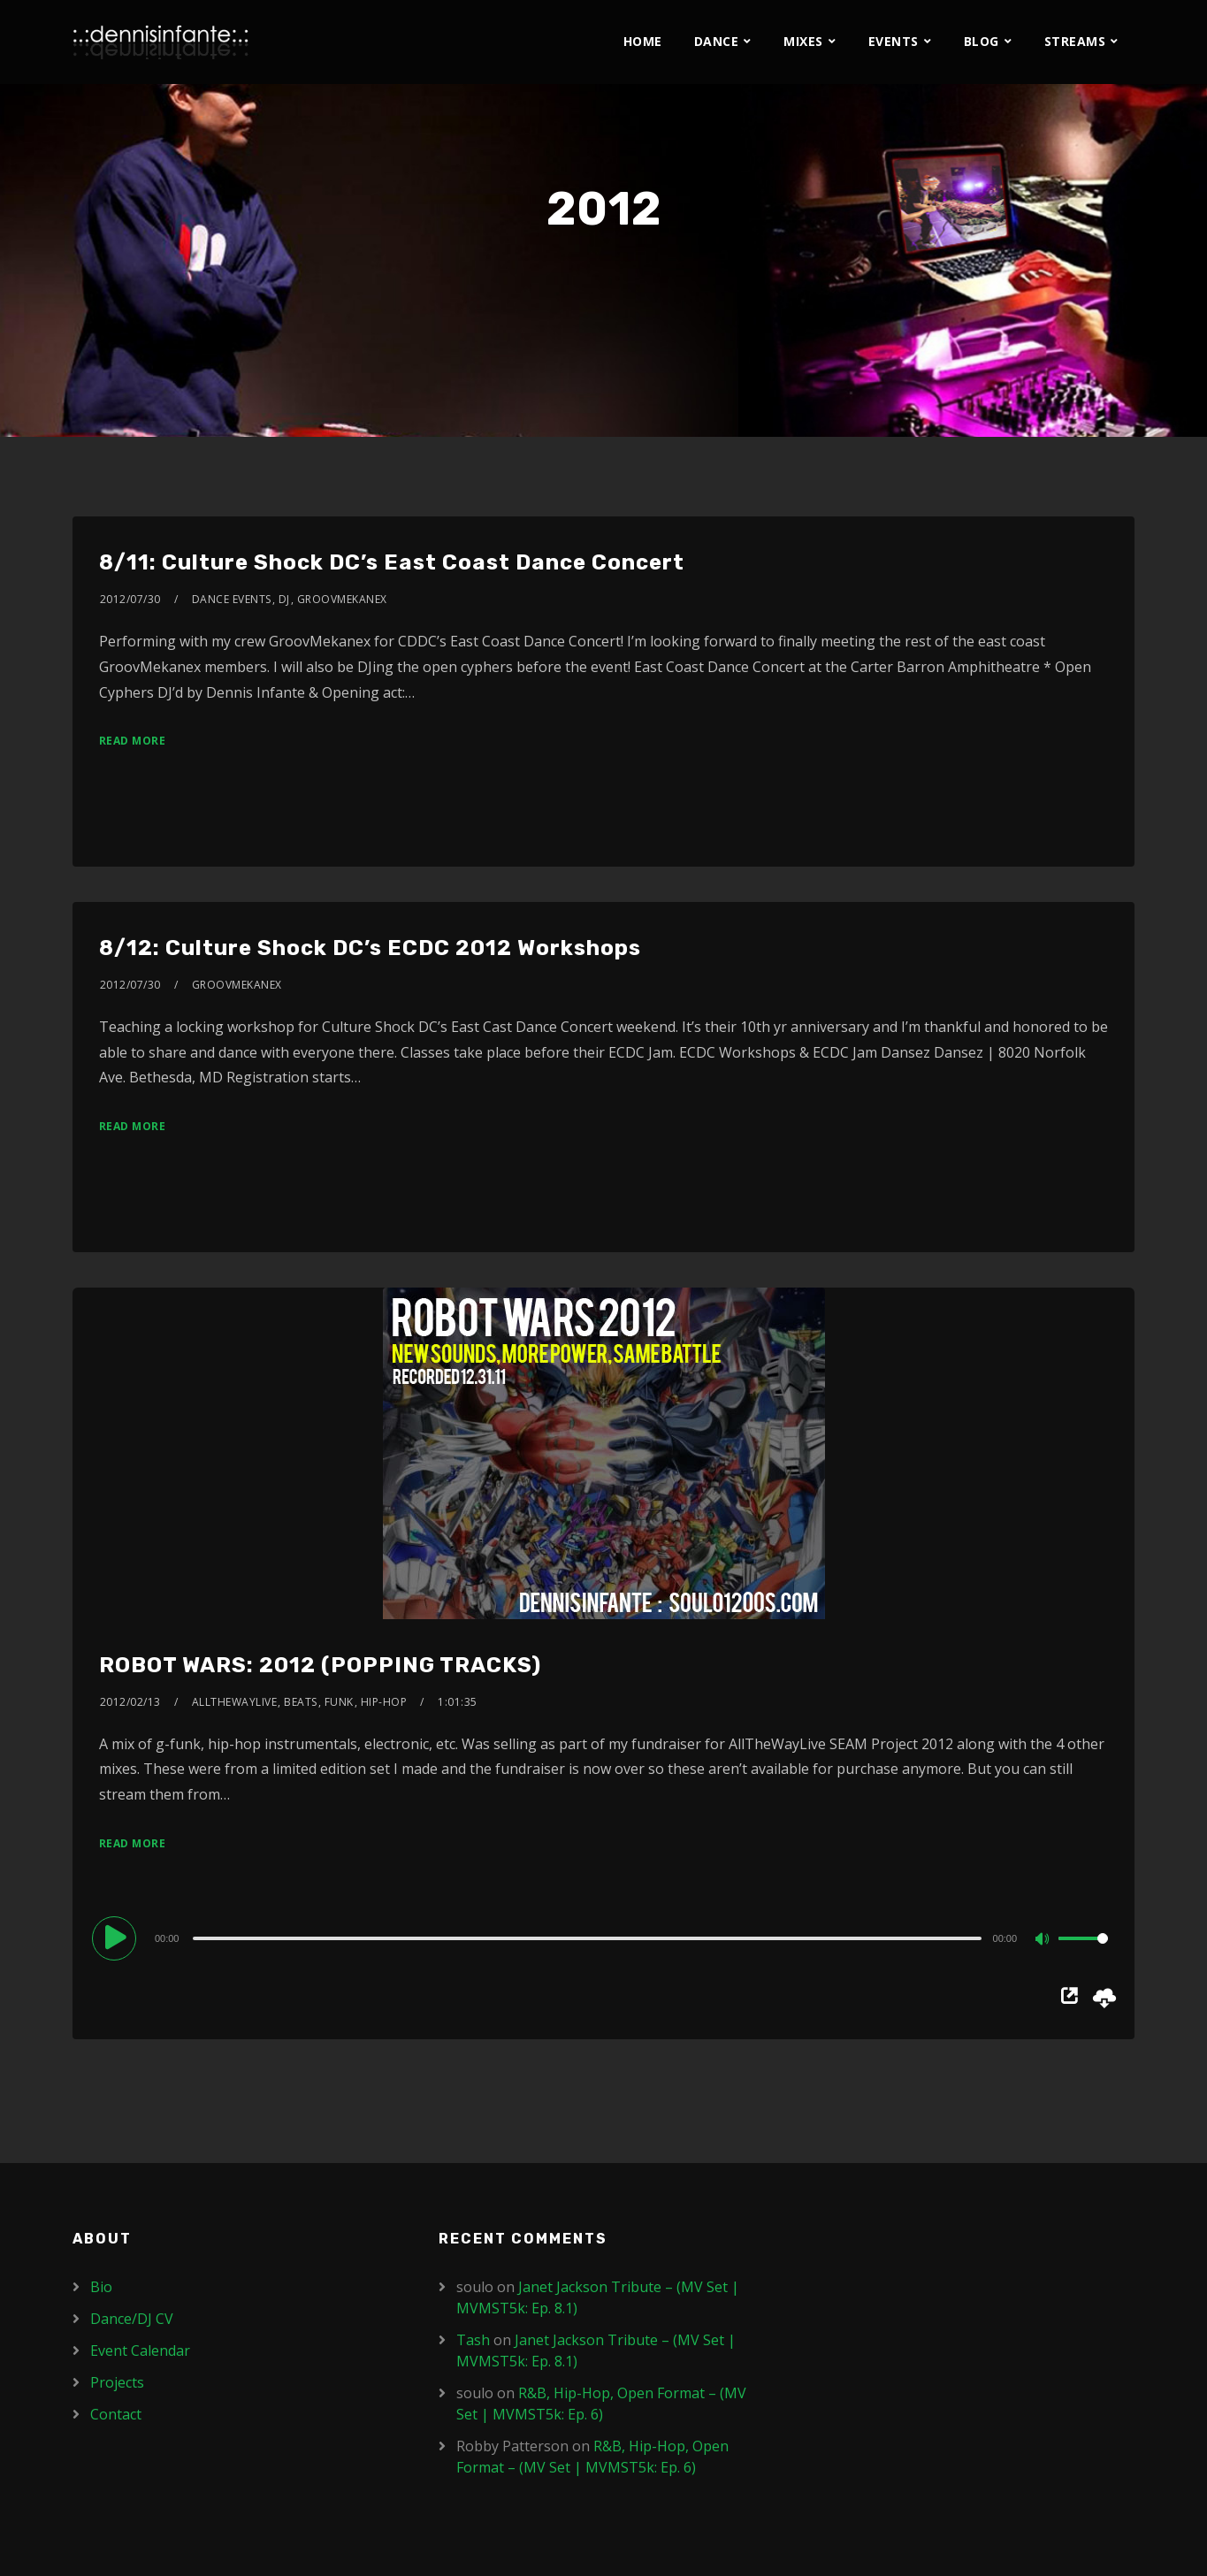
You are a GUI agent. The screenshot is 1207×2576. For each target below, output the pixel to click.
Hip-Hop (384, 1701)
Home (642, 41)
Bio (101, 2287)
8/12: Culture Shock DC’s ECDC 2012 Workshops (370, 948)
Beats (300, 1701)
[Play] (116, 1937)
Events (893, 41)
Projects (117, 2382)
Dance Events (231, 599)
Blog (981, 41)
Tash (473, 2340)
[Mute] (1044, 1940)
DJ (284, 599)
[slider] (587, 1938)
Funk (339, 1701)
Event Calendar (140, 2350)
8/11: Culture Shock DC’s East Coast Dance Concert (391, 562)
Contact (115, 2414)
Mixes (803, 41)
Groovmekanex (342, 599)
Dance (716, 41)
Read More (132, 740)
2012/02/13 (130, 1701)
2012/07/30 (130, 599)
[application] (603, 1937)
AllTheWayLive (235, 1701)
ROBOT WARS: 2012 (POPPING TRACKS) (320, 1665)
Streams (1075, 41)
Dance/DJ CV (131, 2318)
